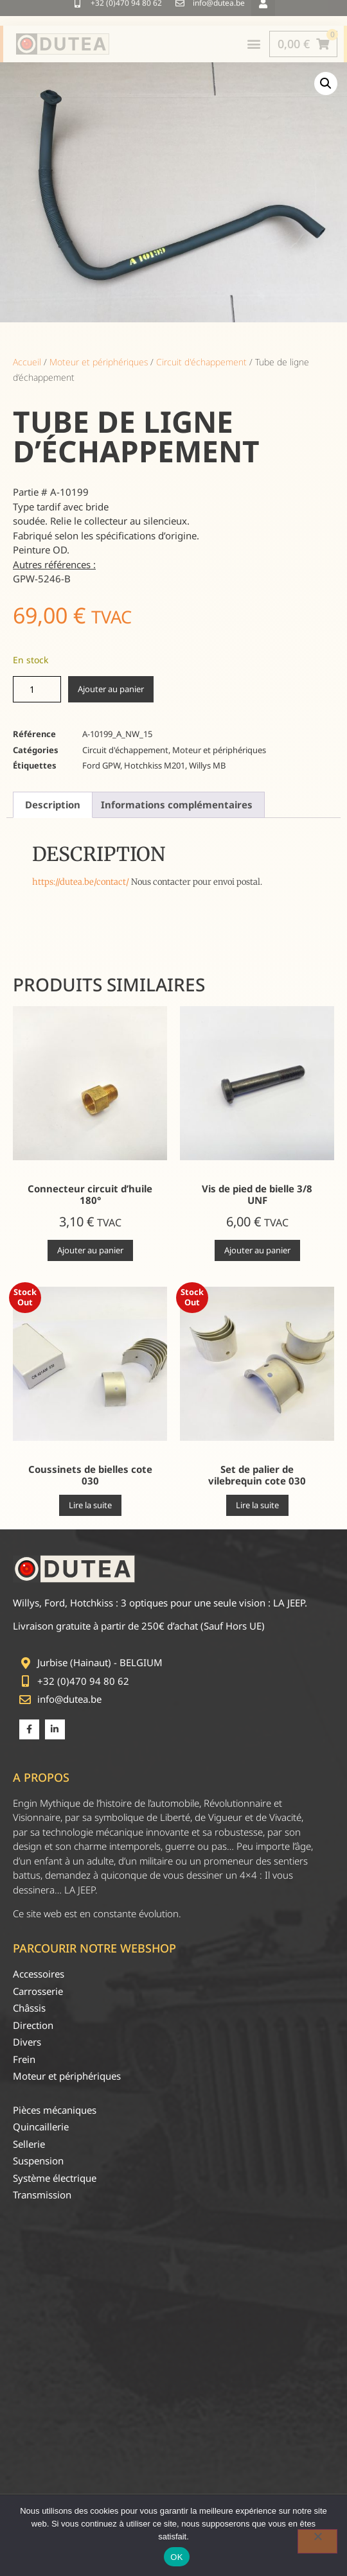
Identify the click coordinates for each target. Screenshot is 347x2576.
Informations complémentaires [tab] (177, 804)
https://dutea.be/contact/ (80, 881)
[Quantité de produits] (37, 689)
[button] (325, 83)
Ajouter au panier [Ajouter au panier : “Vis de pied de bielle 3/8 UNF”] (257, 1250)
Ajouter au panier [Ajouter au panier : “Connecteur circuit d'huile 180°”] (90, 1250)
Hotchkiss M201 (154, 765)
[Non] (317, 2541)
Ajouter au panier (111, 689)
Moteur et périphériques (98, 362)
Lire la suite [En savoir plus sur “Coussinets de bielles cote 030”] (90, 1505)
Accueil (27, 362)
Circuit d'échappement (201, 362)
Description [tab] (52, 804)
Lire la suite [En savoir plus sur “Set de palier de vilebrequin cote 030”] (257, 1505)
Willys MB (207, 765)
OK (176, 2557)
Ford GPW (101, 765)
